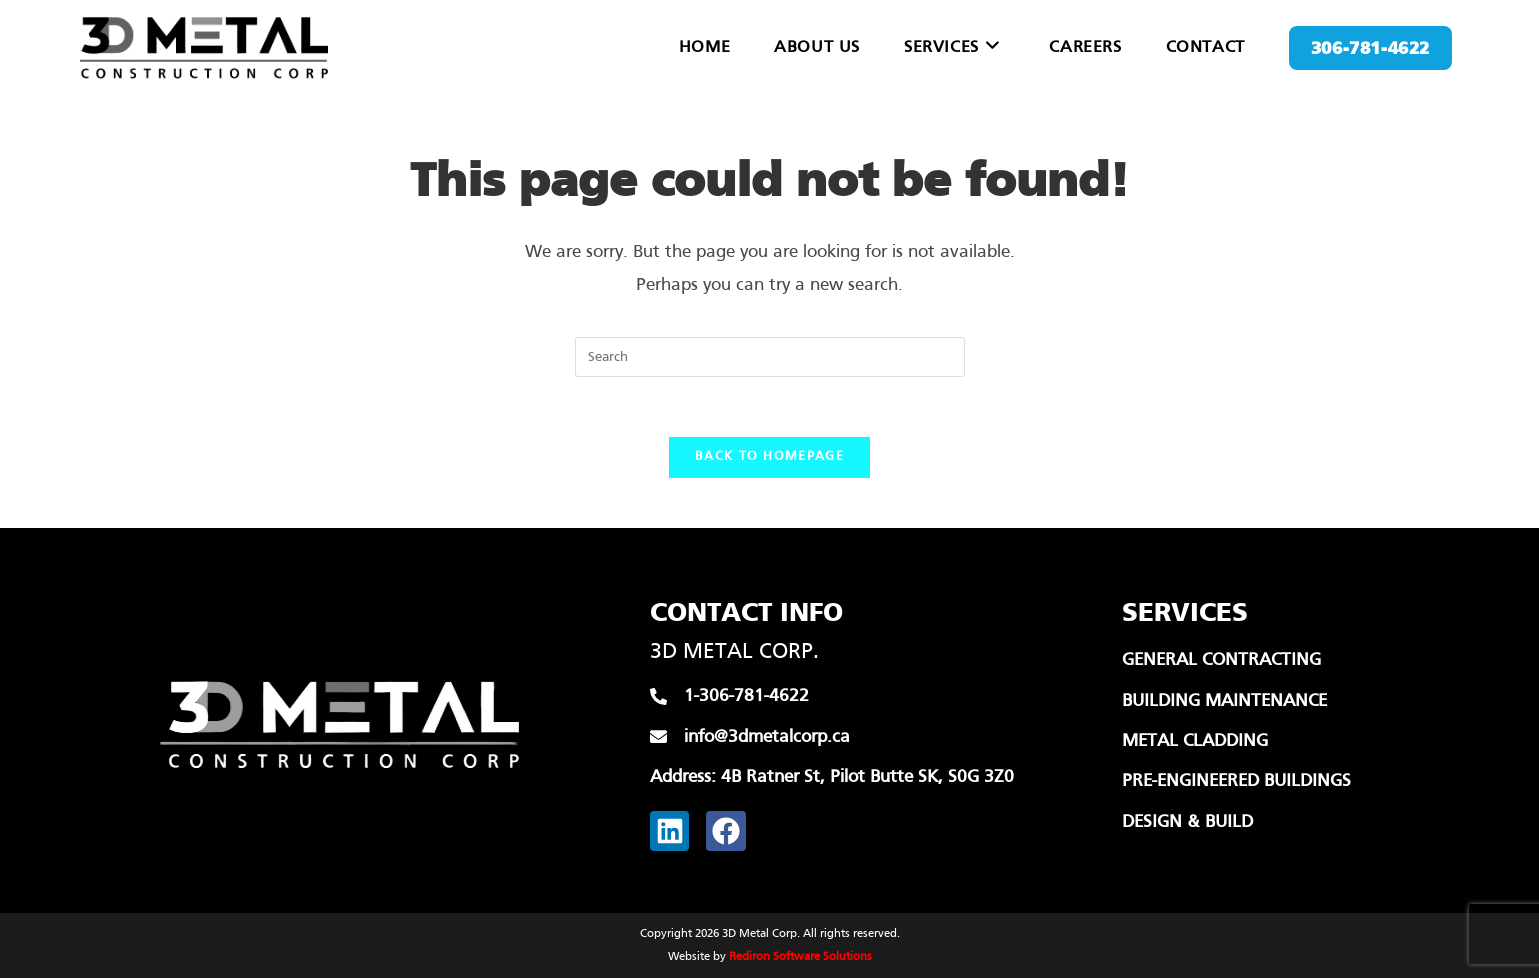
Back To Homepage (769, 457)
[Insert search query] (770, 357)
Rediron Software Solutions (800, 957)
